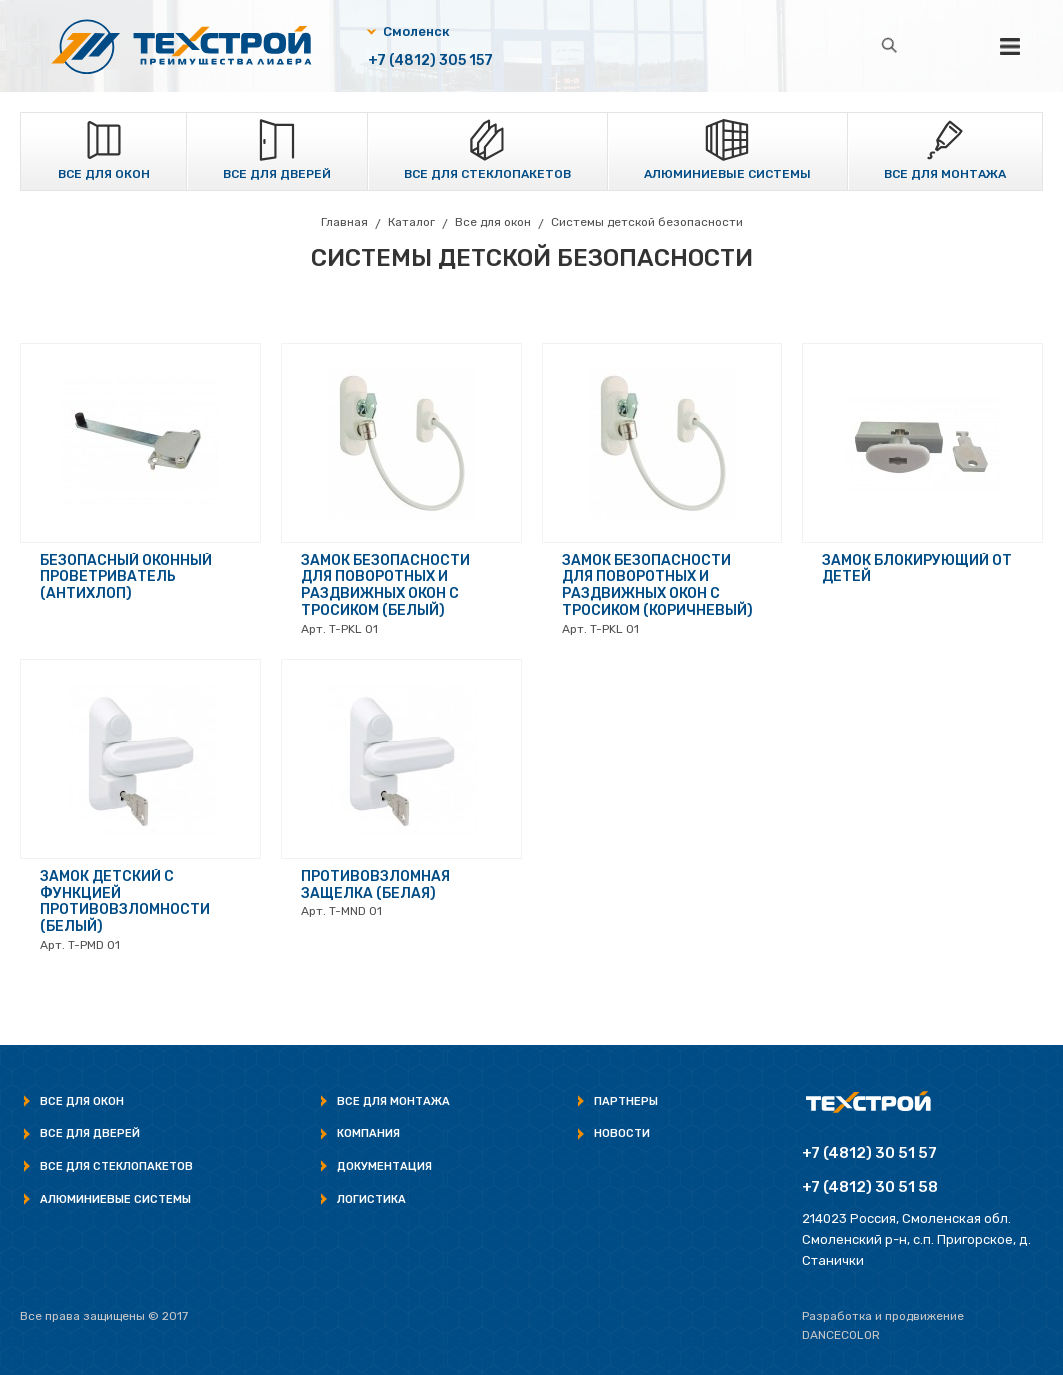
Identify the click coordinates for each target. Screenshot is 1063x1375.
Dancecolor (841, 1335)
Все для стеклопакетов (487, 174)
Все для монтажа (945, 174)
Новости (622, 1133)
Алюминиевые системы (727, 174)
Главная (344, 222)
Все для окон (104, 174)
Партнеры (626, 1101)
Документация (384, 1166)
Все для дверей (277, 174)
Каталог (411, 222)
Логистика (371, 1199)
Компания (368, 1133)
